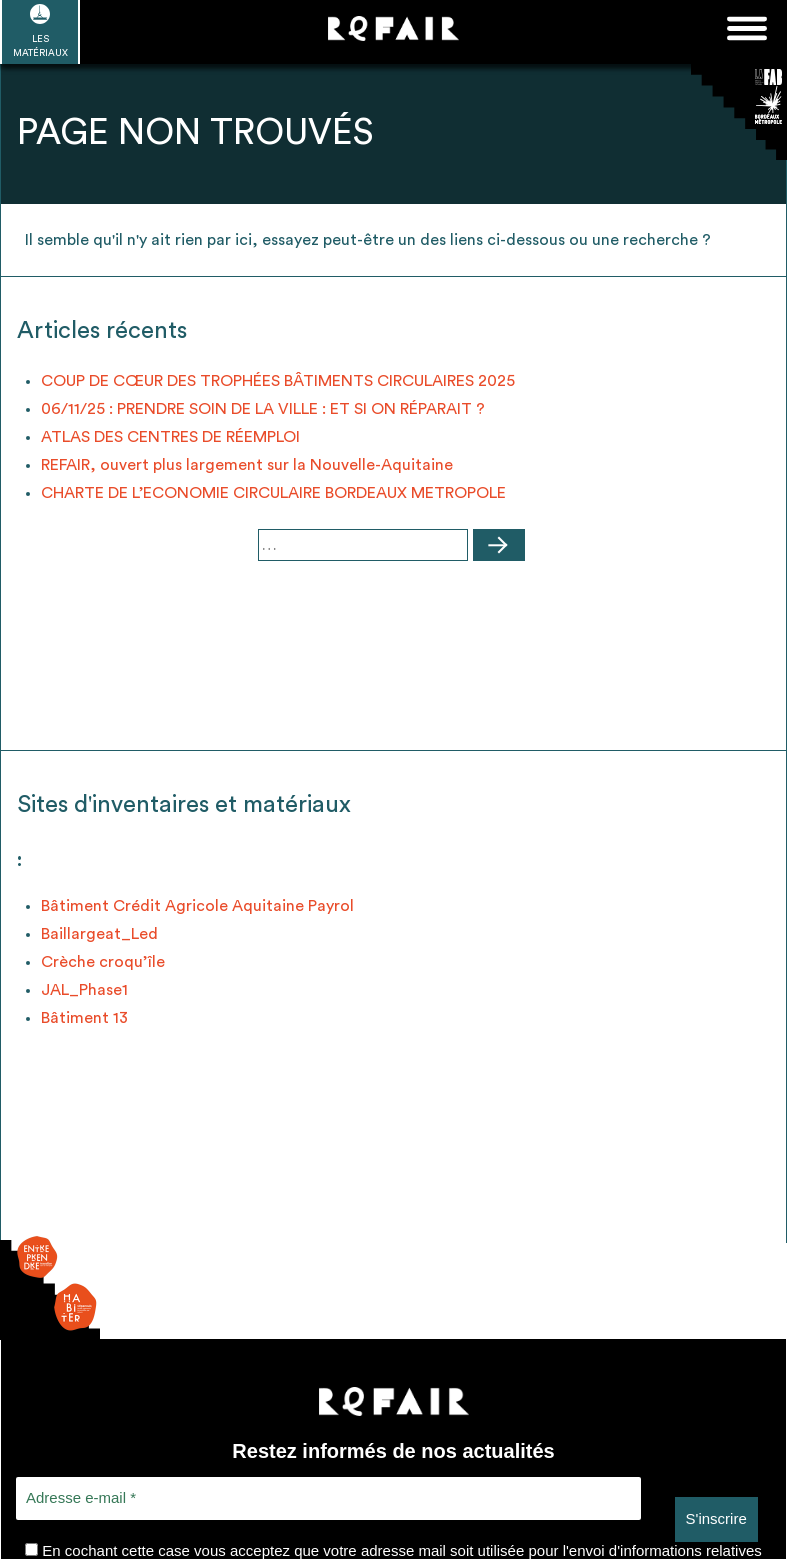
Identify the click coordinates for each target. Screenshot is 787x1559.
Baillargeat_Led (99, 934)
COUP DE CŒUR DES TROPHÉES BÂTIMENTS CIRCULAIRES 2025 (278, 381)
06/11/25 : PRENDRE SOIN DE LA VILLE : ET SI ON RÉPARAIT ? (263, 409)
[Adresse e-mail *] (328, 1498)
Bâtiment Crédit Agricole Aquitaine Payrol (197, 906)
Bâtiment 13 (84, 1018)
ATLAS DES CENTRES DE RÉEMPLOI (170, 437)
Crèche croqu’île (103, 962)
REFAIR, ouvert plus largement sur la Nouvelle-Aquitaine (247, 465)
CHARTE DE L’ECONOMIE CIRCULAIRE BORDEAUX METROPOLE (273, 493)
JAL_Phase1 (84, 990)
